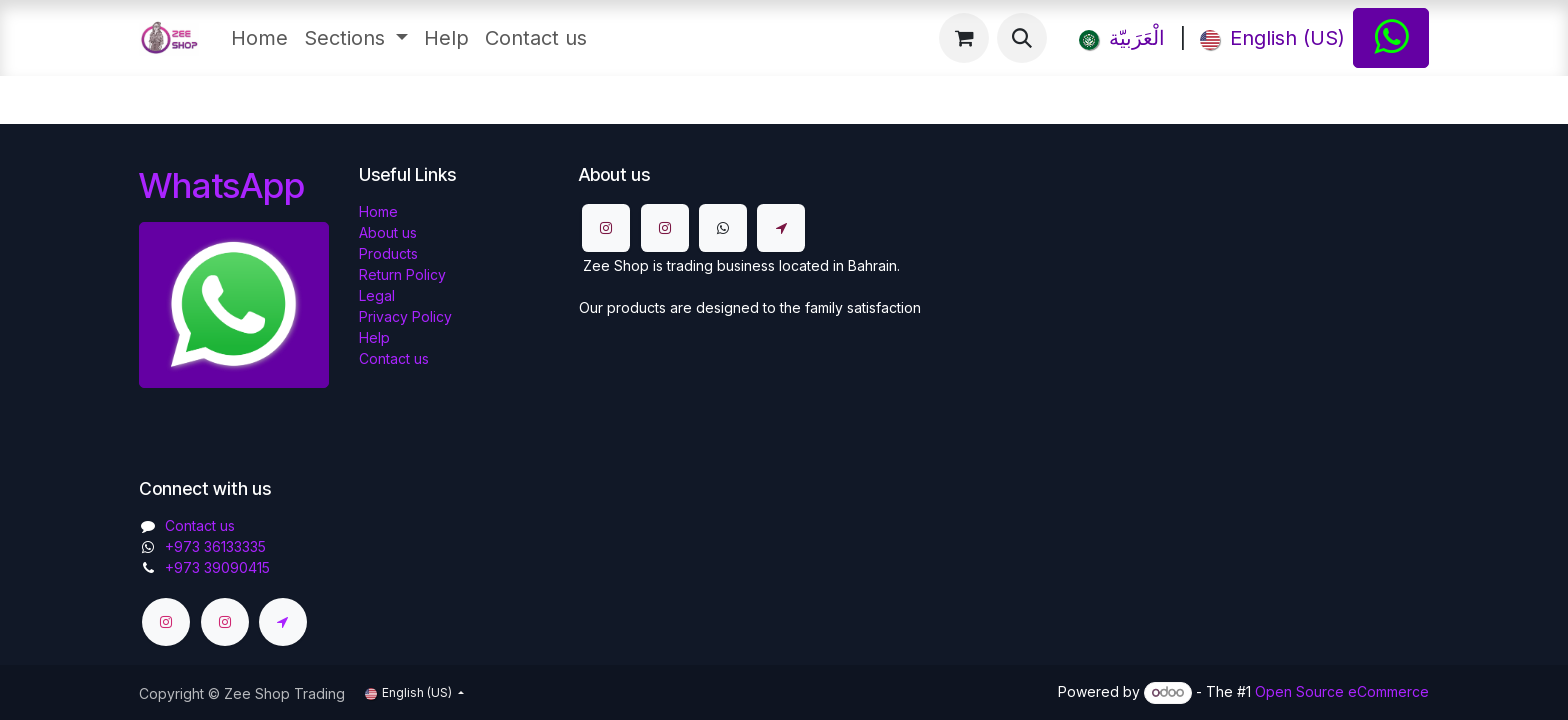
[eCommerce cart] (964, 38)
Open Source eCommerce (1342, 691)
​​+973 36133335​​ (215, 546)
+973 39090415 (217, 567)
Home (378, 211)
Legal (377, 295)
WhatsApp (222, 185)
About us (388, 232)
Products (388, 253)
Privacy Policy (405, 316)
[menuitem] (259, 38)
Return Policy (402, 274)
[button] (1022, 38)
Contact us (394, 358)
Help (374, 337)
